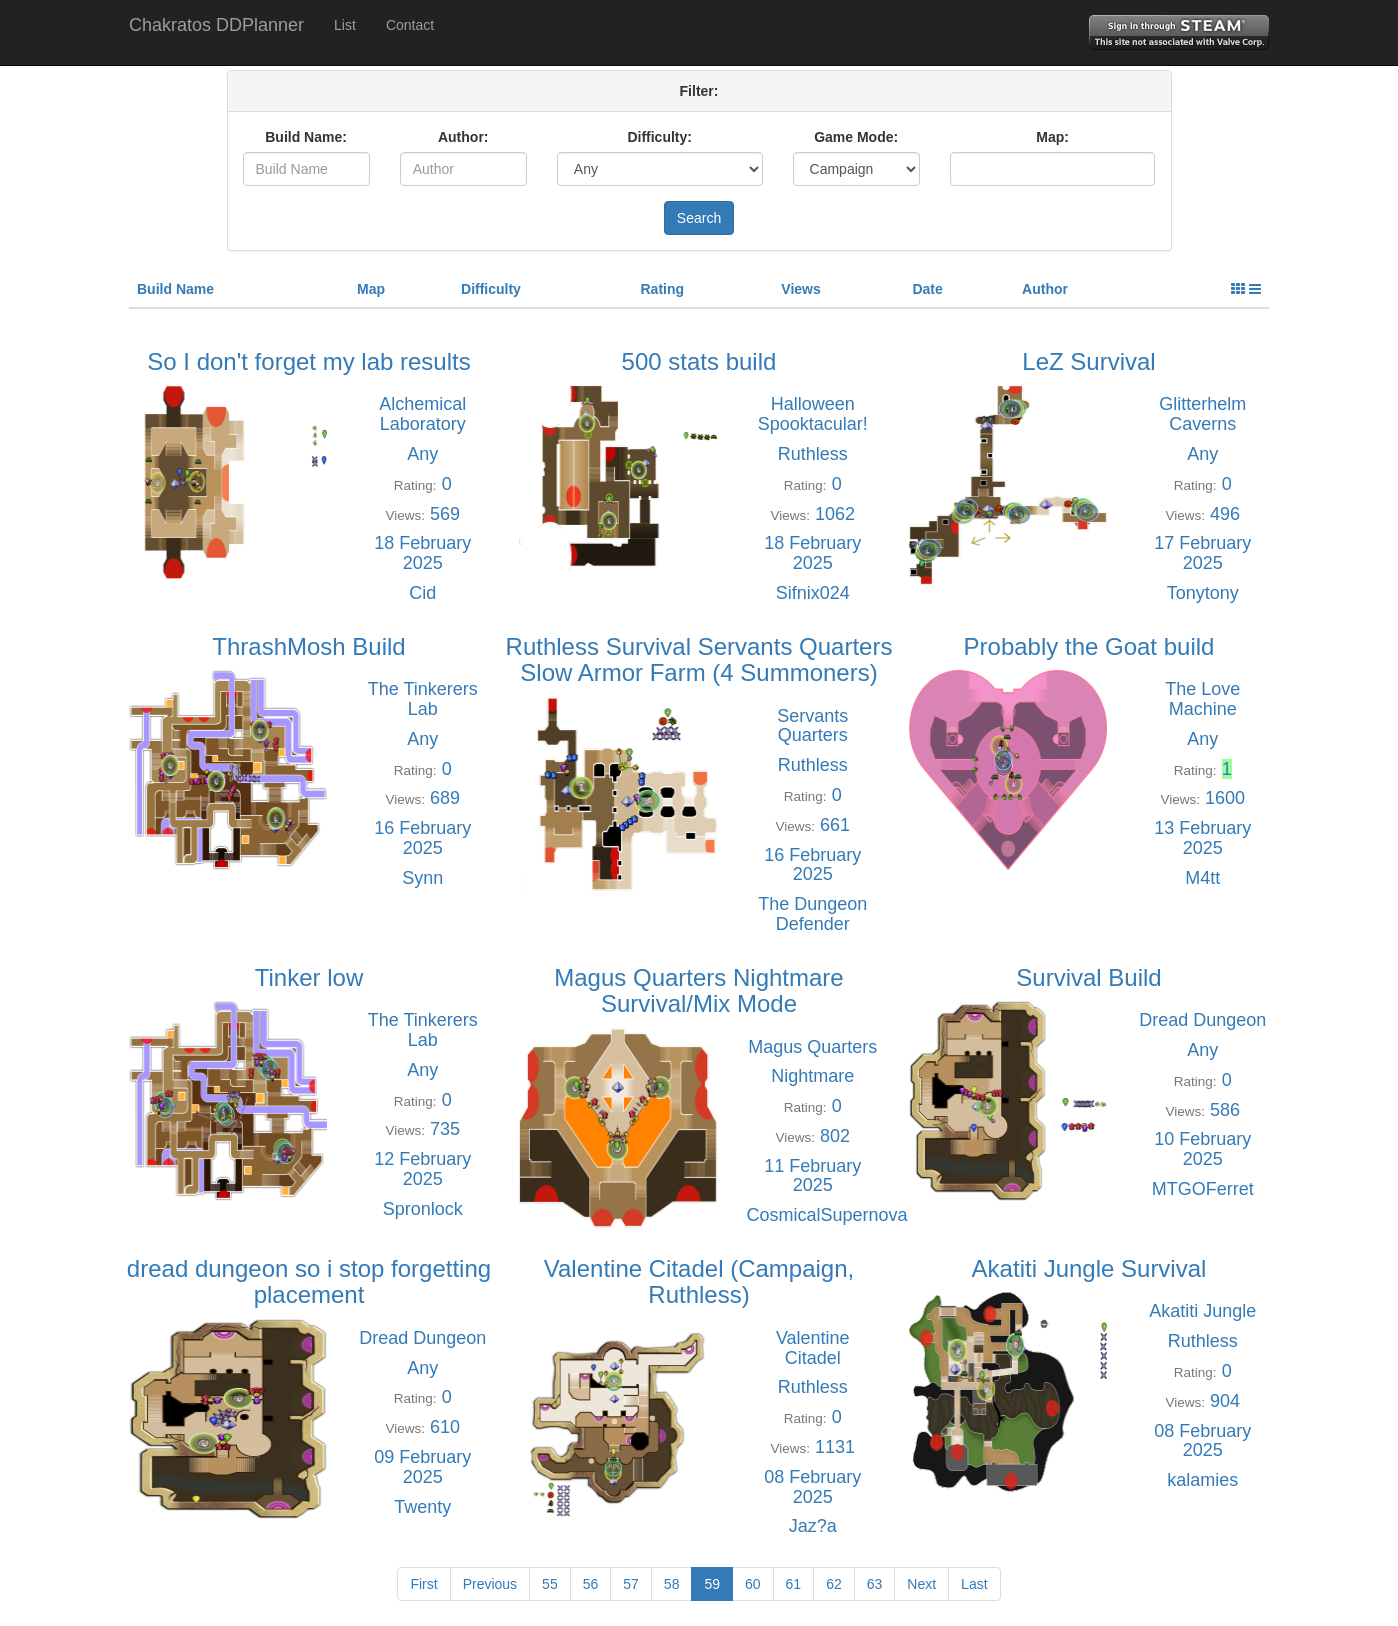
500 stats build (699, 361)
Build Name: (306, 137)
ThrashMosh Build (308, 646)
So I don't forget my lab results (308, 361)
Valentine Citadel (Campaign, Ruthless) (699, 1281)
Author (1045, 289)
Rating (662, 289)
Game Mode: (856, 137)
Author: (463, 137)
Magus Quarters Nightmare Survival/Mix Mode (698, 990)
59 (712, 1584)
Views (800, 289)
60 (753, 1584)
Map (371, 289)
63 (875, 1584)
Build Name (175, 289)
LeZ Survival (1088, 361)
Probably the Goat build (1089, 646)
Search (699, 218)
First (423, 1584)
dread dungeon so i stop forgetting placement (309, 1281)
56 (591, 1584)
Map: (1052, 137)
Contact (410, 25)
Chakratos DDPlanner (216, 25)
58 (672, 1584)
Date (927, 289)
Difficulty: (659, 137)
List (345, 25)
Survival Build (1088, 977)
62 (834, 1584)
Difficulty (491, 289)
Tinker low (309, 977)
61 (794, 1584)
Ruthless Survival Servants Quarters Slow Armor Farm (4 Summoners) (699, 659)
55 (550, 1584)
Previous (490, 1584)
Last (974, 1584)
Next (921, 1584)
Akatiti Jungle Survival (1089, 1268)
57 (631, 1584)
